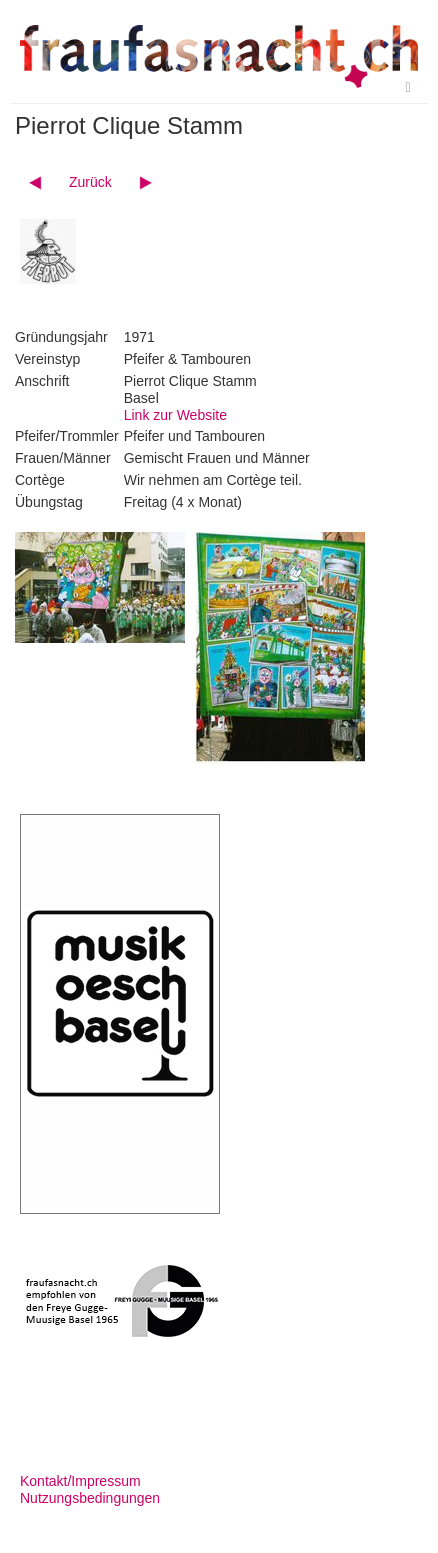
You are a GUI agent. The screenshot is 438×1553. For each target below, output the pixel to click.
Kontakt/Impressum (80, 1481)
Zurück (90, 182)
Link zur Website (175, 415)
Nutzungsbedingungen (90, 1498)
